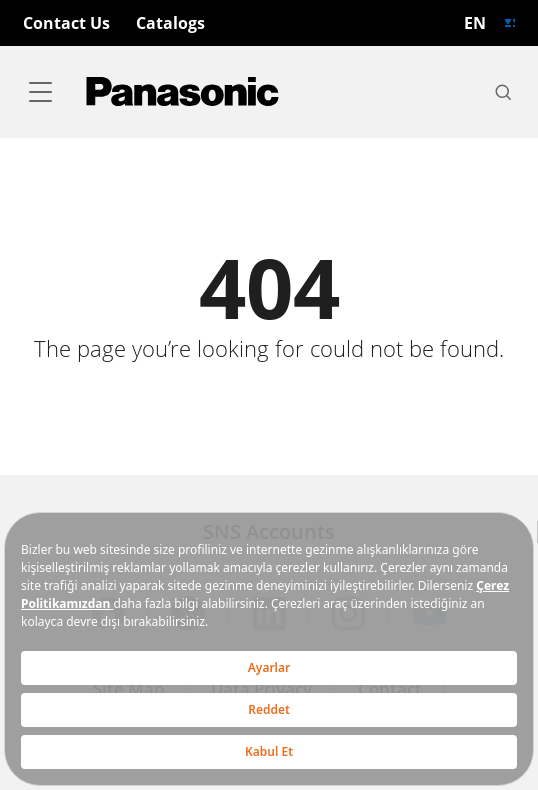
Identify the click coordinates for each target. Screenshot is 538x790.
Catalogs (170, 23)
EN (475, 23)
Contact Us (66, 23)
